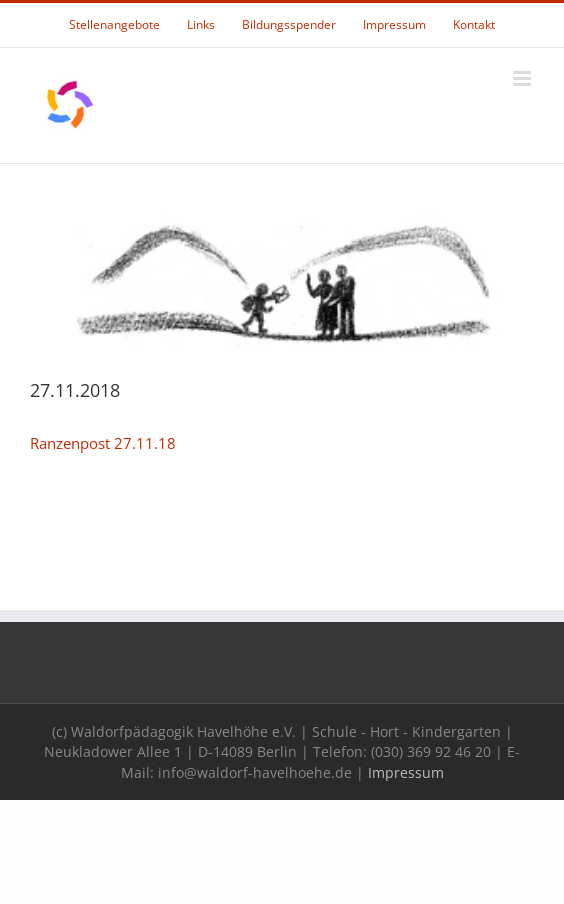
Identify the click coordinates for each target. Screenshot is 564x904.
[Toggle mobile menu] (523, 78)
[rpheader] (282, 280)
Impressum (406, 772)
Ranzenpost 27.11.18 (103, 443)
